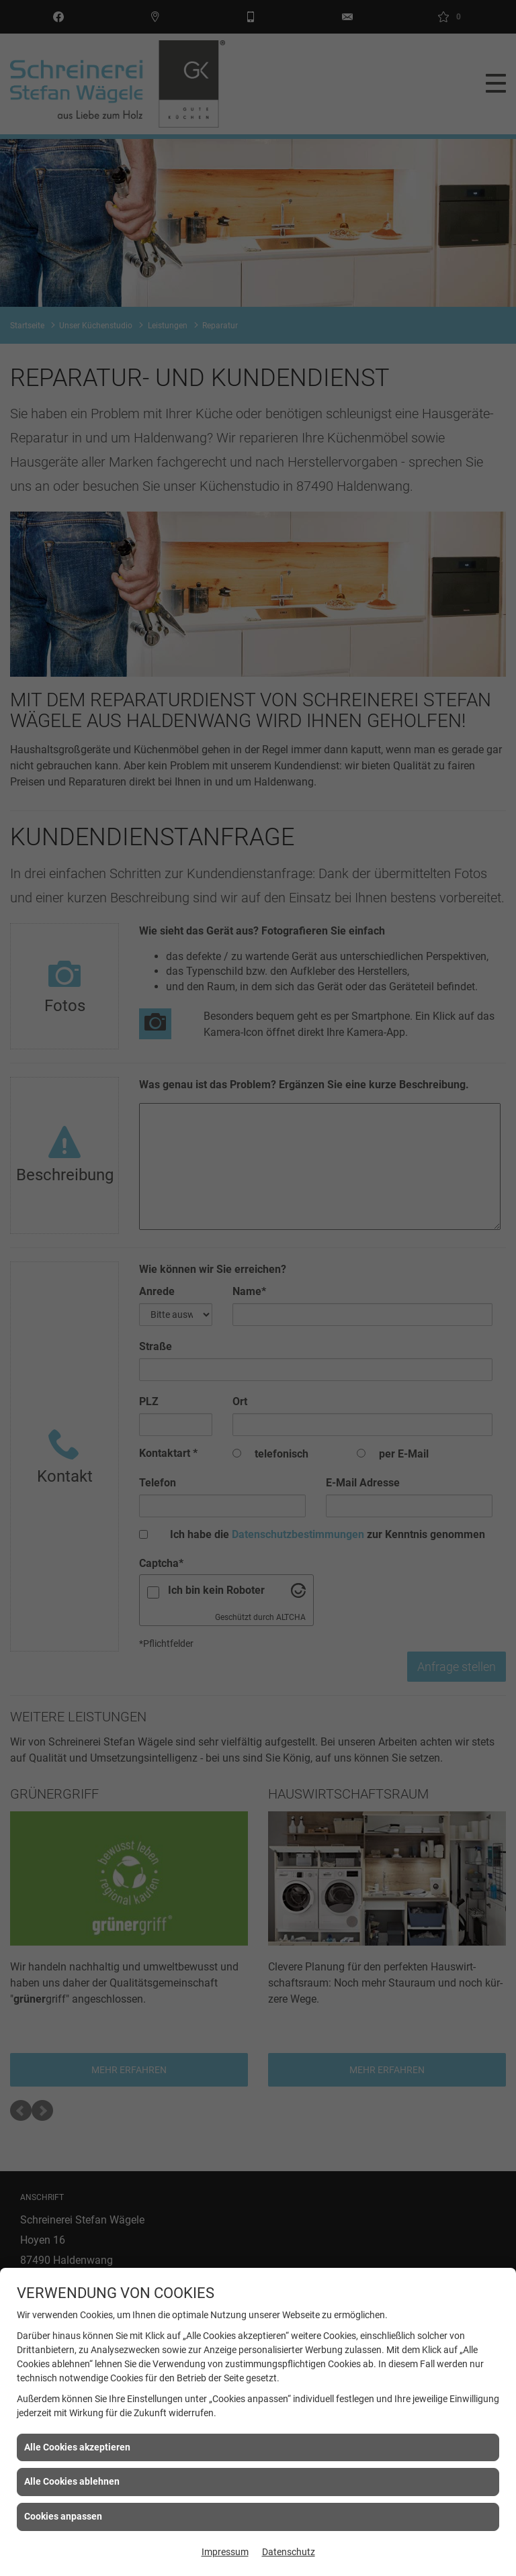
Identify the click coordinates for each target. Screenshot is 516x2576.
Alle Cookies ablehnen (72, 2481)
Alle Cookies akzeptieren (77, 2447)
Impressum (225, 2551)
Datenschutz (288, 2551)
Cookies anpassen (63, 2516)
